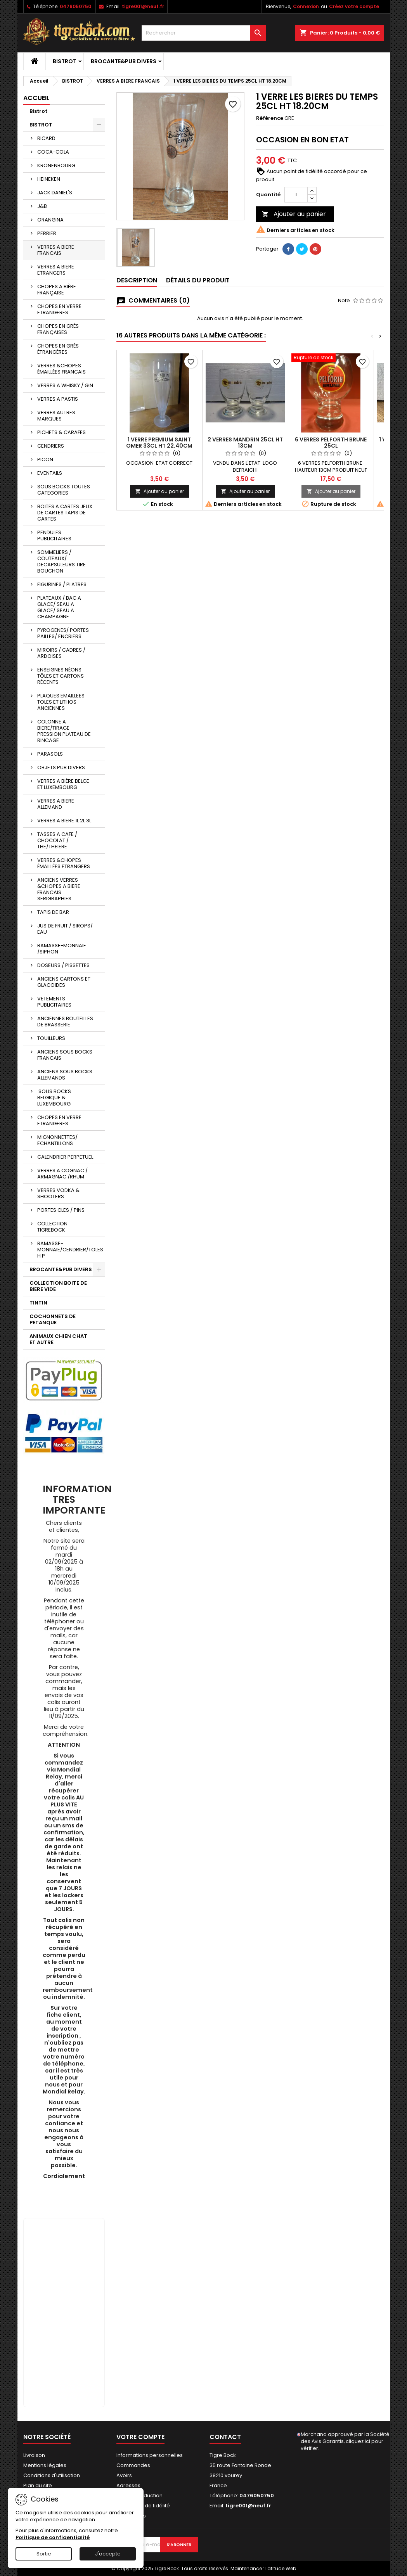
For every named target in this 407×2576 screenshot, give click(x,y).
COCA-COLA (53, 152)
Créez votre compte (354, 6)
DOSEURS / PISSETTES (63, 965)
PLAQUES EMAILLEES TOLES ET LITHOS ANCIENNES (61, 702)
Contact (225, 2436)
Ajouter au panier (294, 213)
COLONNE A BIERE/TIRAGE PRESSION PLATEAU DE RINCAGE (64, 731)
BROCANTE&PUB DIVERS (123, 61)
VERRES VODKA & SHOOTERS (58, 1193)
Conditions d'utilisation (51, 2475)
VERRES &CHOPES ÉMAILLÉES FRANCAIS (61, 368)
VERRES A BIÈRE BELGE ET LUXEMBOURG (63, 784)
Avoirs (124, 2475)
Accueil (36, 97)
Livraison (34, 2455)
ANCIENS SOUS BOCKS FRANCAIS (64, 1055)
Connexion (306, 6)
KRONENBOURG (56, 165)
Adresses (128, 2485)
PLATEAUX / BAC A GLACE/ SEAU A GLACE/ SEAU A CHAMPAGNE (59, 607)
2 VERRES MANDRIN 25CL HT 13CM (245, 443)
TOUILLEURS (51, 1038)
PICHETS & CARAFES (61, 432)
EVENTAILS (49, 473)
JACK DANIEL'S (54, 192)
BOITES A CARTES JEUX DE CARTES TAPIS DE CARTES (64, 512)
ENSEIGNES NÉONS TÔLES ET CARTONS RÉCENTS (60, 676)
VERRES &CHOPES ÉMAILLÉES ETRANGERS (63, 863)
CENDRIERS (50, 446)
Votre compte (140, 2436)
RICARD (46, 138)
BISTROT (64, 61)
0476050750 (75, 6)
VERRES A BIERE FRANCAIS (55, 250)
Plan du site (37, 2485)
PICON (45, 459)
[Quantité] (296, 194)
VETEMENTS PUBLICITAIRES (54, 1002)
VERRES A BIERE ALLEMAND (55, 804)
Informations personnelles (149, 2455)
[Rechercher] (204, 33)
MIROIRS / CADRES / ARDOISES (61, 653)
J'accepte (108, 2553)
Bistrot (38, 111)
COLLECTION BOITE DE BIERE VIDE (58, 1286)
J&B (42, 206)
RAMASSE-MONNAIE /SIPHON (61, 948)
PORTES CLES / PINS (61, 1210)
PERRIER (46, 233)
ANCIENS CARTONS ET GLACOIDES (63, 982)
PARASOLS (50, 754)
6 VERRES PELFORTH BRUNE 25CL (331, 443)
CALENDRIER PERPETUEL (65, 1157)
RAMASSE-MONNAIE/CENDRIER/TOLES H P (70, 1249)
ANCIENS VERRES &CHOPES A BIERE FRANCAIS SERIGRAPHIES (58, 889)
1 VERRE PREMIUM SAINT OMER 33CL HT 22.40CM (159, 443)
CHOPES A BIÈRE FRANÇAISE (56, 289)
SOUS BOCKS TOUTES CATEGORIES (63, 490)
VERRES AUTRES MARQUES (56, 415)
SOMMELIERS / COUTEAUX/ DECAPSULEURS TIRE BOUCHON (61, 561)
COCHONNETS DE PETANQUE (52, 1319)
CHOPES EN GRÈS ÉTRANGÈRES (58, 349)
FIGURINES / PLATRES (62, 584)
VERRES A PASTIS (57, 399)
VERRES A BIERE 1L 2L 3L (64, 820)
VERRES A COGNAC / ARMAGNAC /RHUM (62, 1173)
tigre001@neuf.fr (143, 6)
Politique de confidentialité (53, 2537)
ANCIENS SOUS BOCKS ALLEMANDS (64, 1074)
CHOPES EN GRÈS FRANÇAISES (58, 329)
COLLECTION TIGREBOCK (52, 1227)
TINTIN (38, 1302)
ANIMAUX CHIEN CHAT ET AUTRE (58, 1339)
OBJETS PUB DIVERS (61, 767)
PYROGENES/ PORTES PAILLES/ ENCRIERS (63, 633)
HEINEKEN (48, 179)
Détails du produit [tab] (198, 280)
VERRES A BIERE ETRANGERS (55, 270)
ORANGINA (50, 219)
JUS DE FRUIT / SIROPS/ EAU (65, 929)
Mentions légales (44, 2465)
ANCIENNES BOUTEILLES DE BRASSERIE (65, 1021)
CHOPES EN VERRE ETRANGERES (59, 309)
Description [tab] (136, 280)
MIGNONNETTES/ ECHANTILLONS (57, 1140)
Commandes (133, 2465)
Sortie (43, 2553)
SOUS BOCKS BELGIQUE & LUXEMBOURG (54, 1097)
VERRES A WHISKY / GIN (65, 385)
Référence (269, 118)
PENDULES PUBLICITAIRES (54, 535)
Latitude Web (280, 2568)
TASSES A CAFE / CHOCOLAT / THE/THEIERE (57, 840)
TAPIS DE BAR (53, 912)
